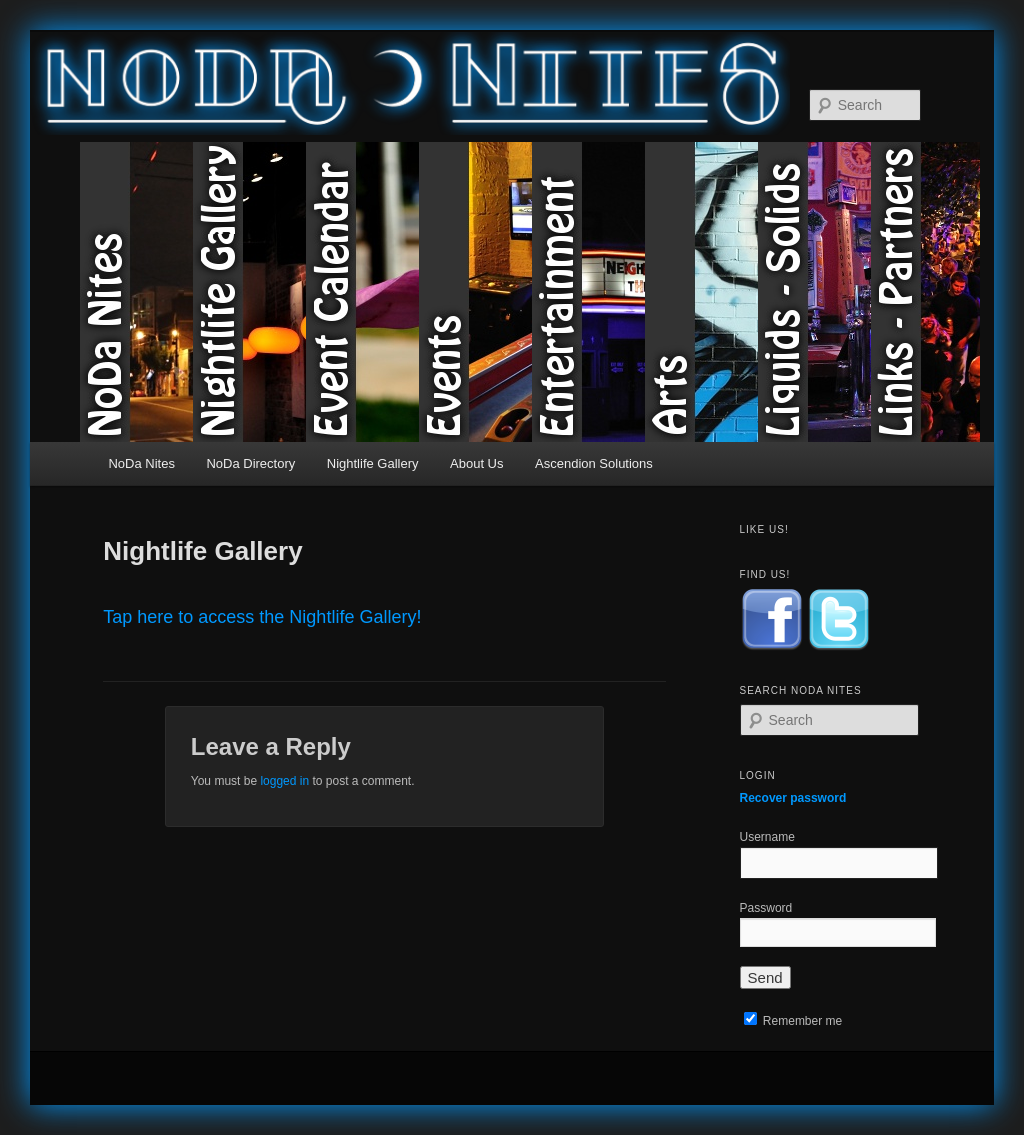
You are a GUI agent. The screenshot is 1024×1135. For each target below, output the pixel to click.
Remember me (793, 1021)
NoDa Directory (250, 463)
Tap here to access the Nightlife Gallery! (262, 617)
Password (766, 908)
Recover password (793, 798)
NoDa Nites (136, 292)
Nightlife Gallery (249, 292)
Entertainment (588, 292)
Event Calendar (362, 292)
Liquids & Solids (814, 292)
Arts (701, 292)
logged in (284, 781)
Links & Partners (927, 292)
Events (475, 292)
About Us (476, 463)
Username (767, 837)
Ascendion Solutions (594, 463)
